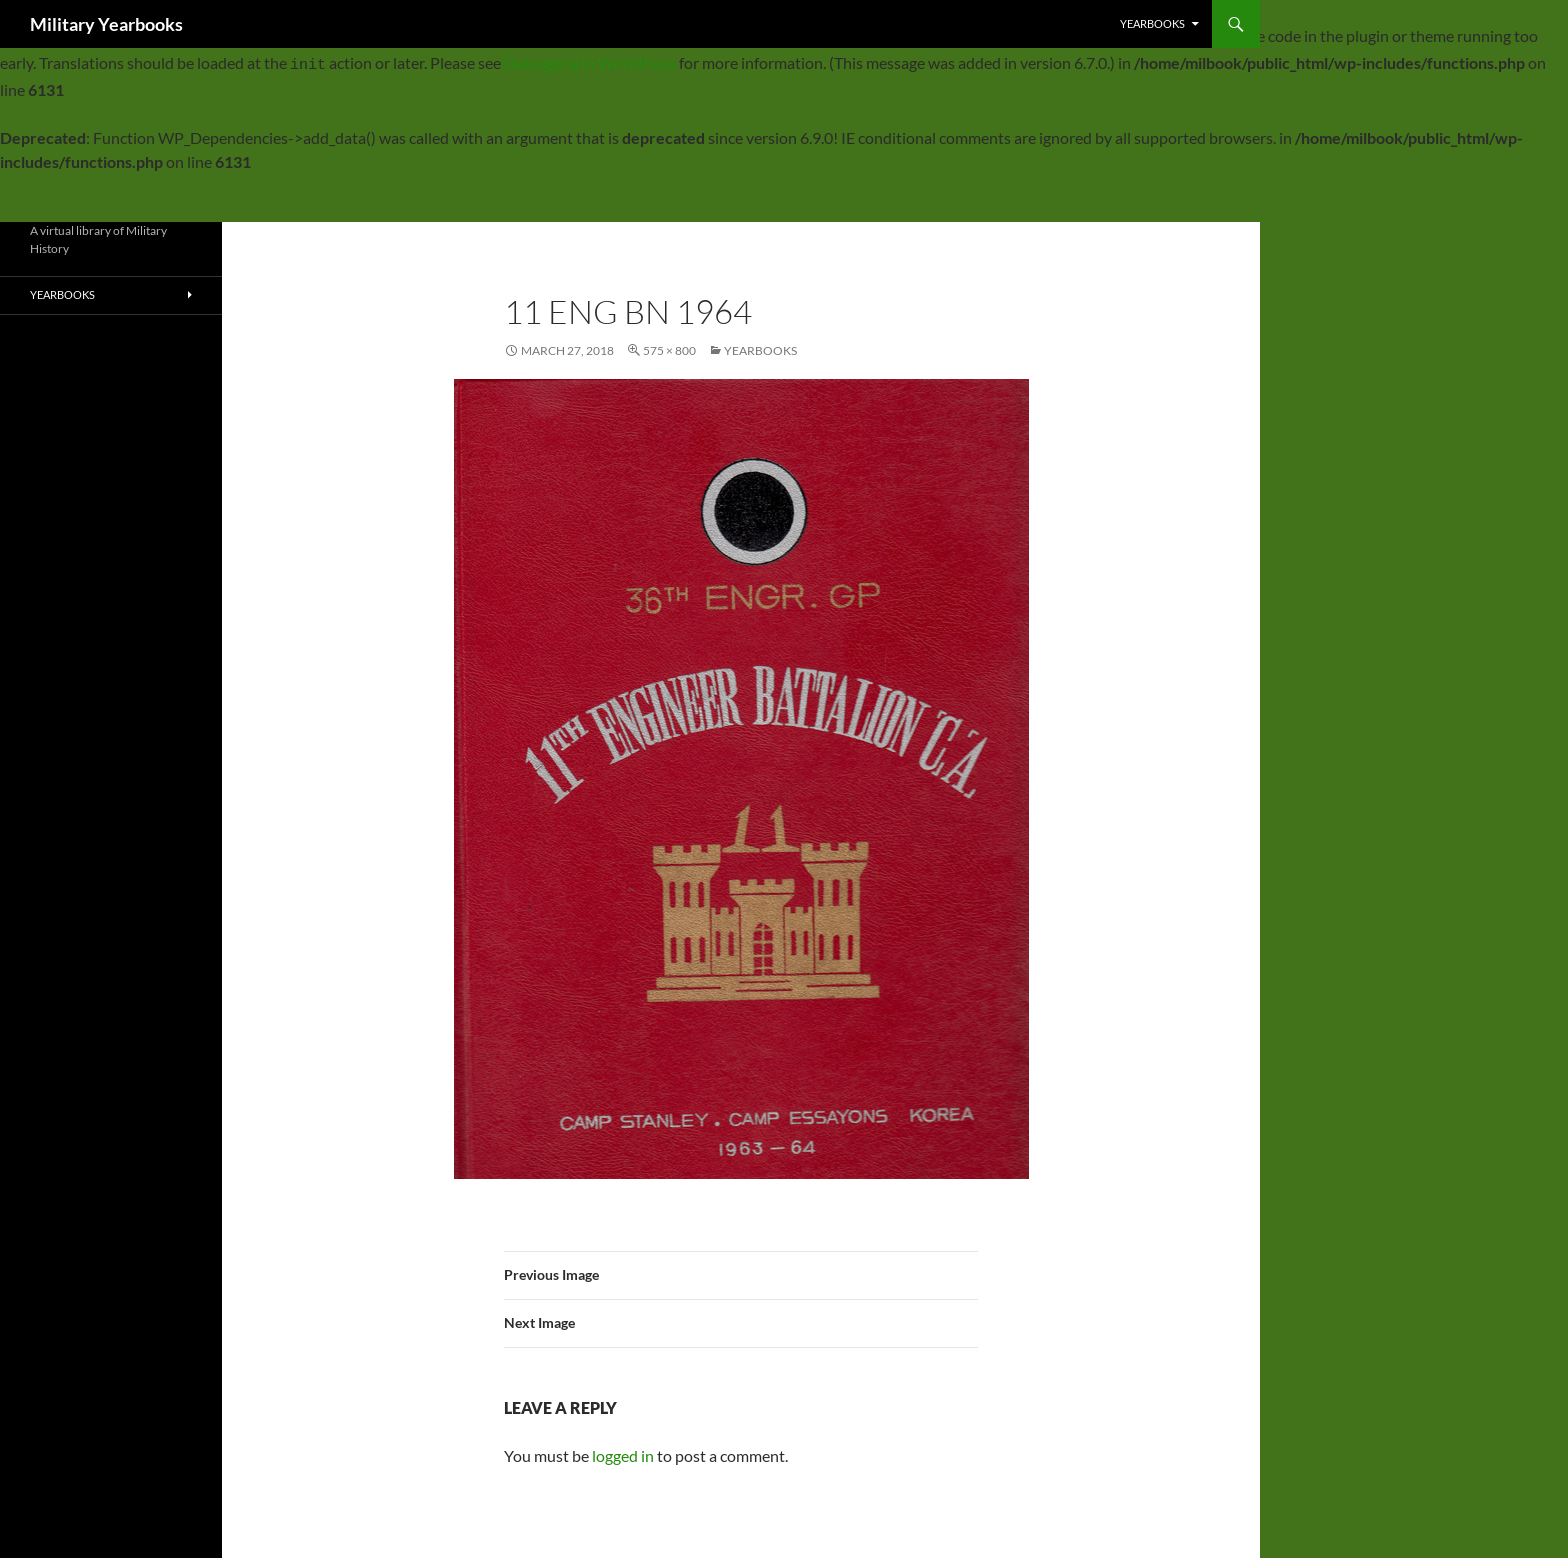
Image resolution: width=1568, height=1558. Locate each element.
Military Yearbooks (106, 24)
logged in (623, 1449)
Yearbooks (1152, 23)
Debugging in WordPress (590, 59)
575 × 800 (669, 344)
